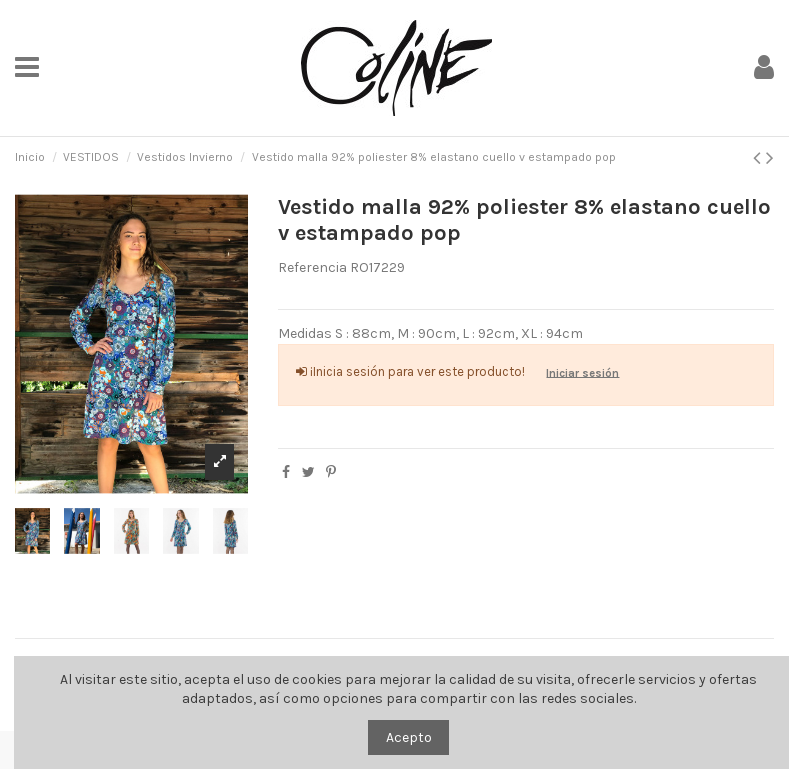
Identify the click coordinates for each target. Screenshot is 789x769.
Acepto (409, 737)
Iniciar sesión (582, 372)
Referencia (312, 267)
